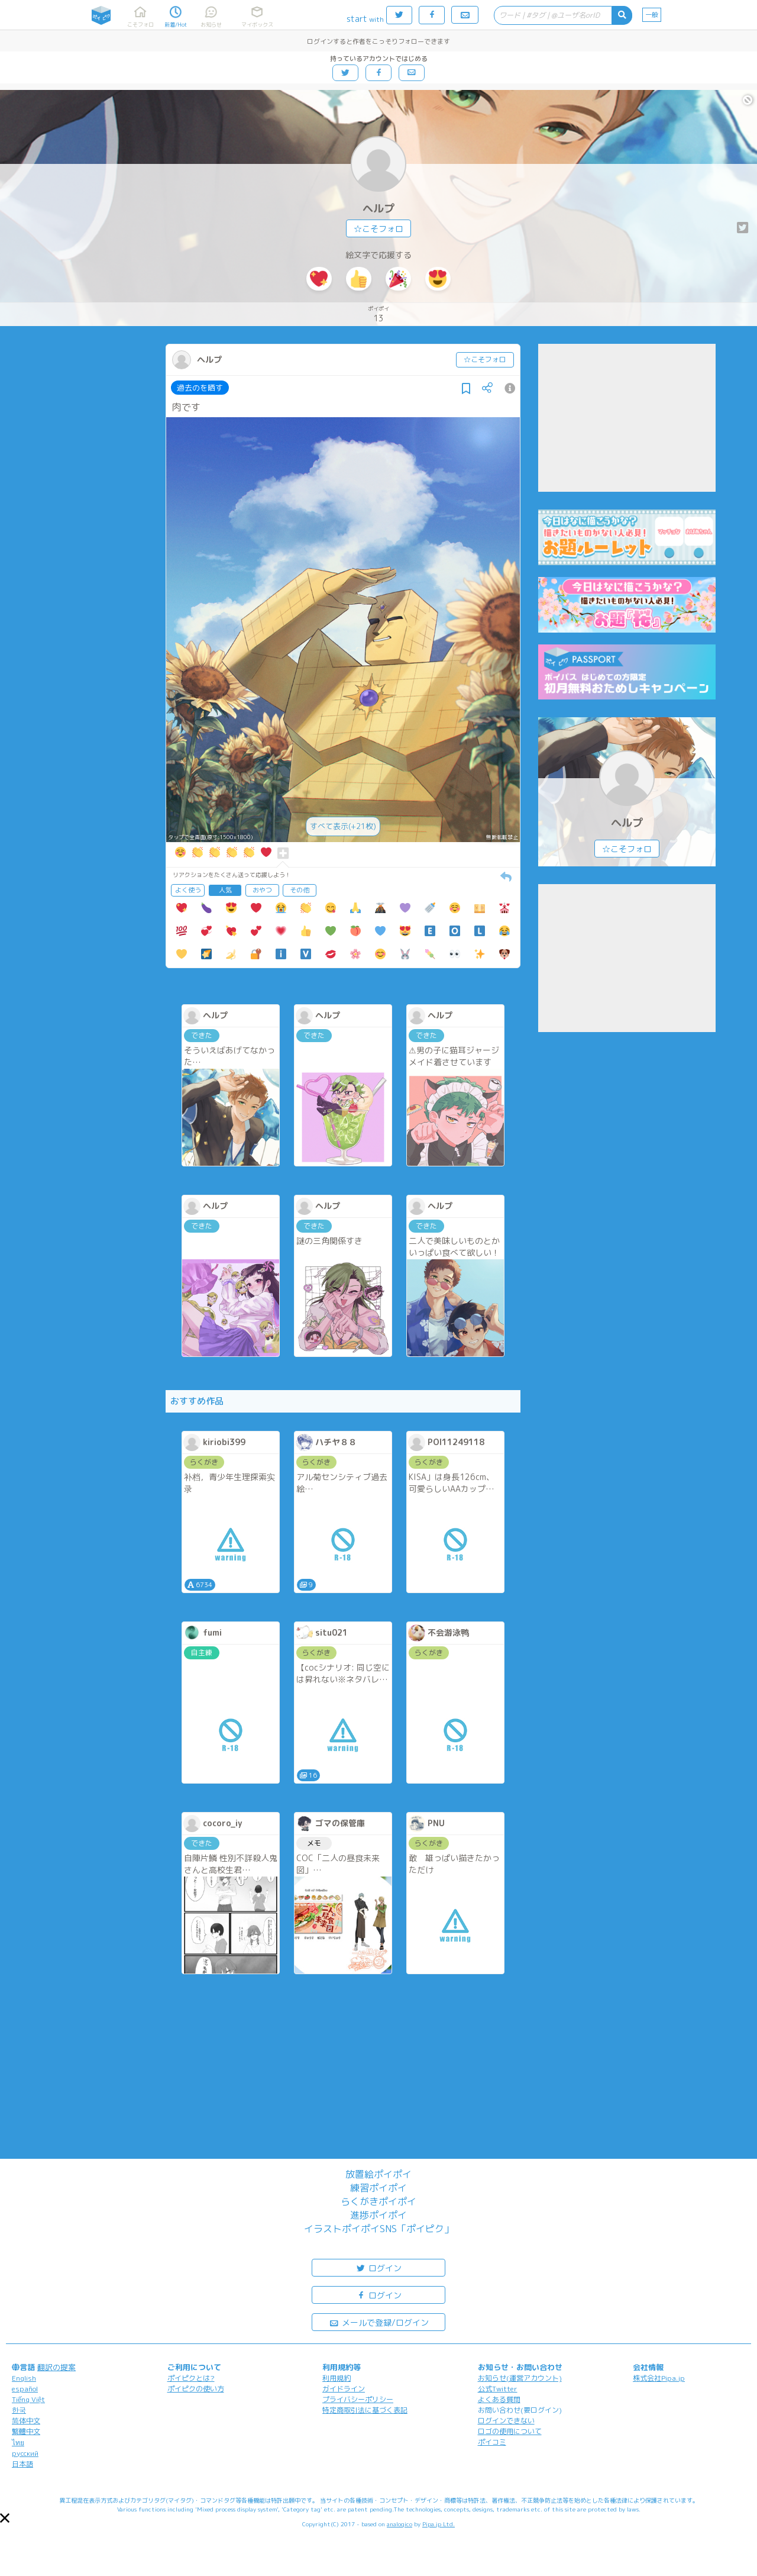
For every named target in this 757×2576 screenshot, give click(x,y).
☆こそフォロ (378, 228)
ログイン (378, 2267)
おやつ (262, 890)
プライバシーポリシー (357, 2399)
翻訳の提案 (56, 2367)
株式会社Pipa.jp (659, 2378)
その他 (299, 890)
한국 (19, 2410)
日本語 (22, 2464)
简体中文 (26, 2421)
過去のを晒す (200, 387)
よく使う (188, 890)
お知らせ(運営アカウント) (520, 2378)
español (25, 2389)
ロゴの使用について (510, 2431)
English (24, 2378)
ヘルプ (378, 208)
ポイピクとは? (191, 2378)
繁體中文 (26, 2431)
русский (25, 2453)
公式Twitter (497, 2389)
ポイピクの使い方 (195, 2389)
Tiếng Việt (28, 2399)
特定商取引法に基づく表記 (364, 2410)
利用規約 (336, 2378)
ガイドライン (343, 2389)
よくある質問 (499, 2399)
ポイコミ (492, 2442)
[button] (4, 2518)
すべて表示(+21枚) (343, 826)
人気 (225, 890)
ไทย (18, 2443)
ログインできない (506, 2421)
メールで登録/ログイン (379, 2321)
